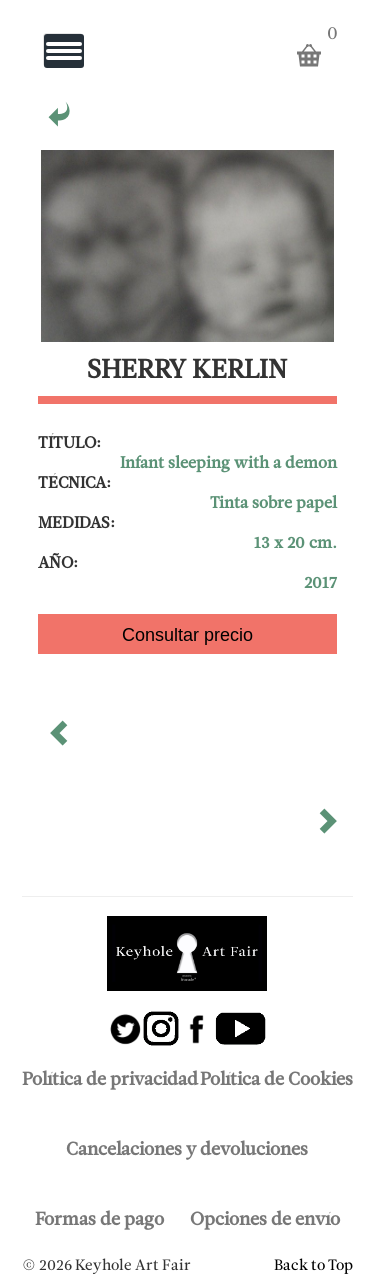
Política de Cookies (276, 1080)
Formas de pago (99, 1220)
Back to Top (313, 1266)
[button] (61, 740)
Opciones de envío (265, 1220)
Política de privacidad (110, 1080)
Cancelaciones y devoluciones (187, 1150)
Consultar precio (187, 635)
